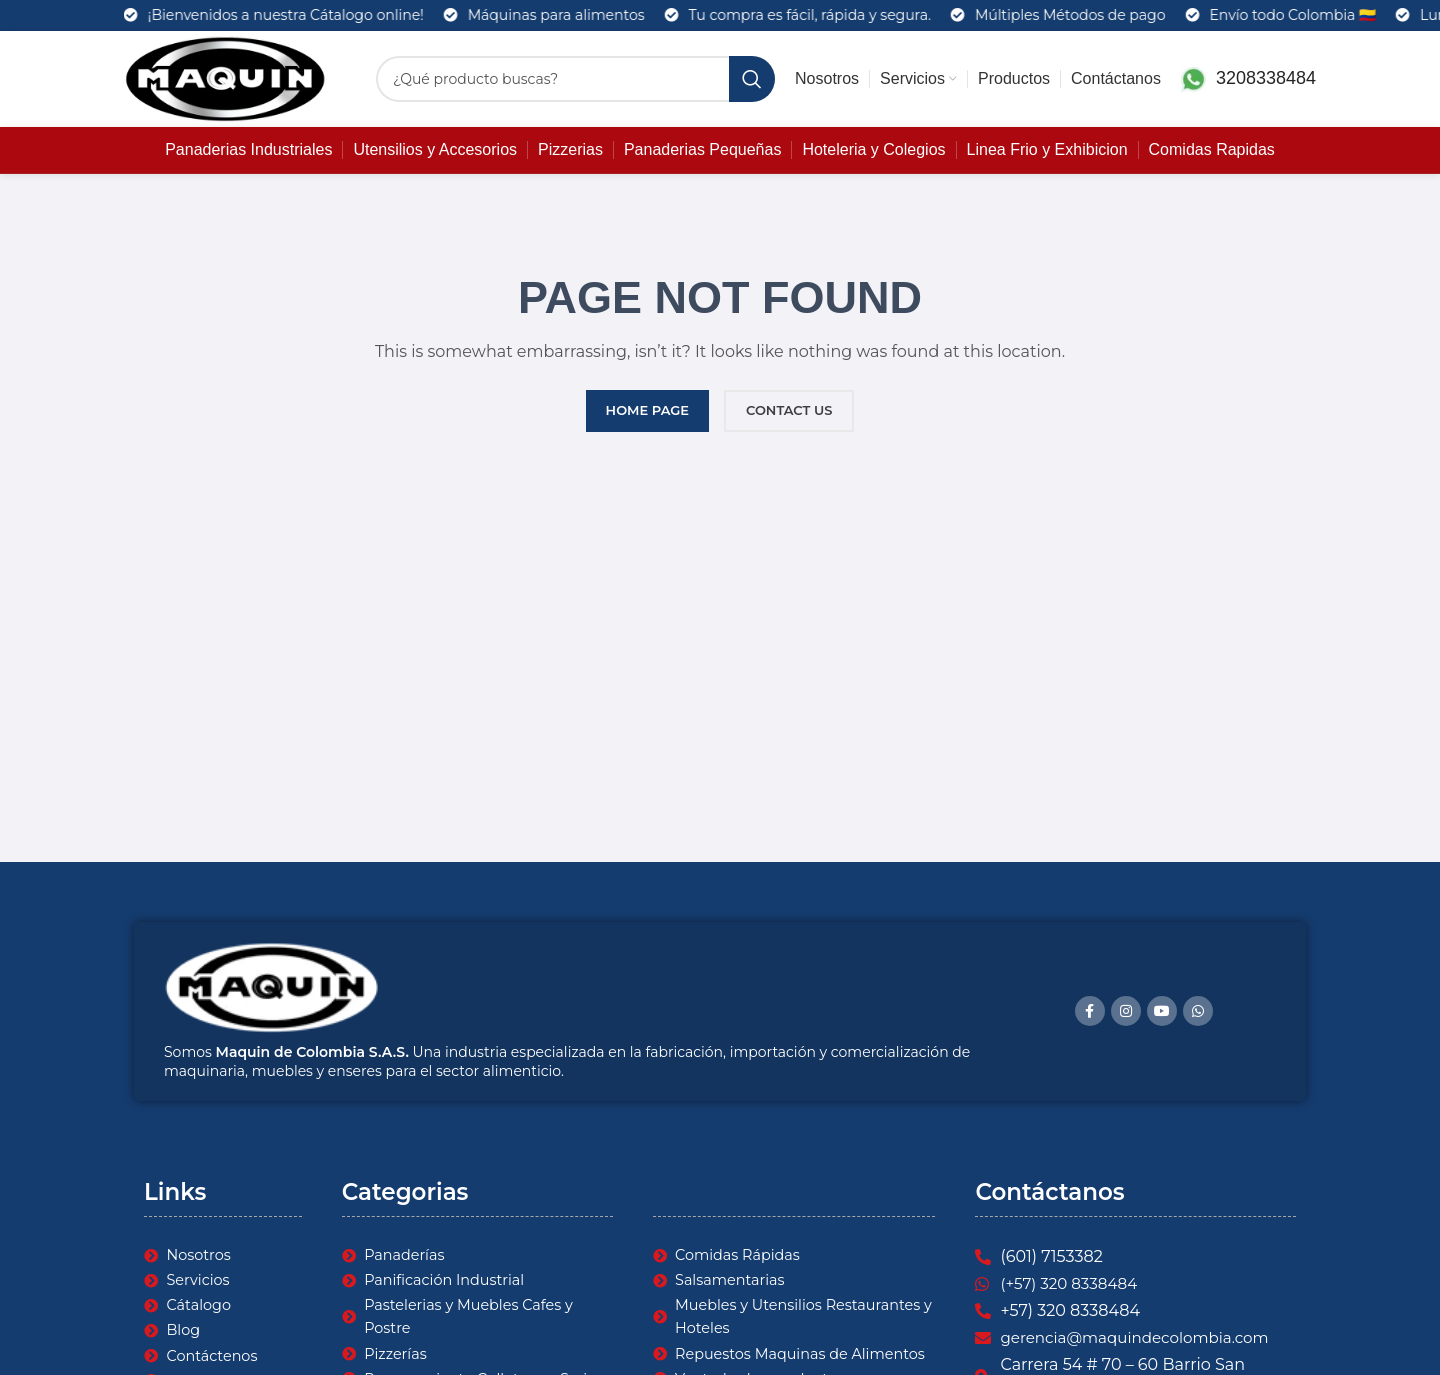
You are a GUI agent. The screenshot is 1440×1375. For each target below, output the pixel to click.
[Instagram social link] (1126, 1011)
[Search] (575, 79)
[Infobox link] (1248, 79)
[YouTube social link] (1162, 1011)
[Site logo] (225, 78)
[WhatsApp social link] (1198, 1011)
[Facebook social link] (1090, 1011)
